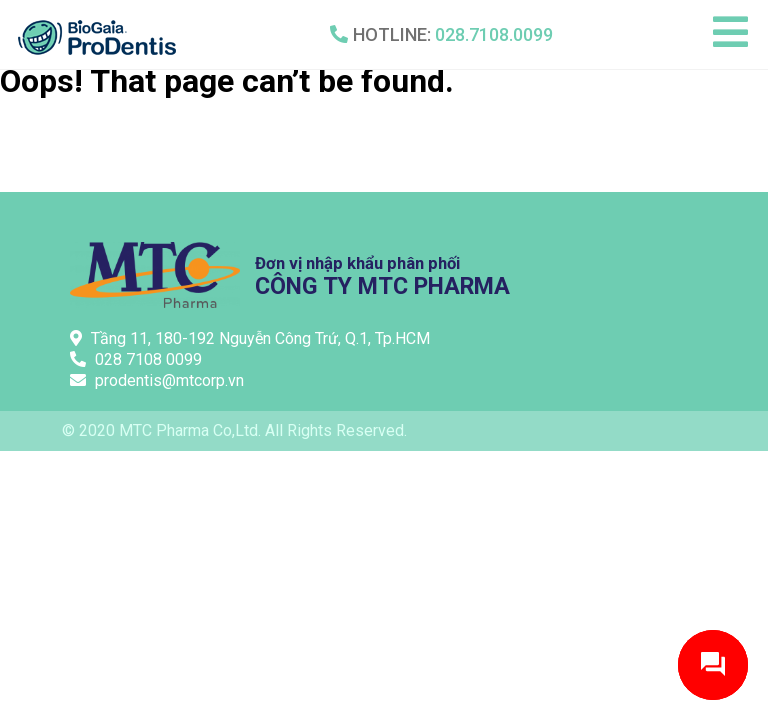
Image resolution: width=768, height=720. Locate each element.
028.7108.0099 (494, 34)
